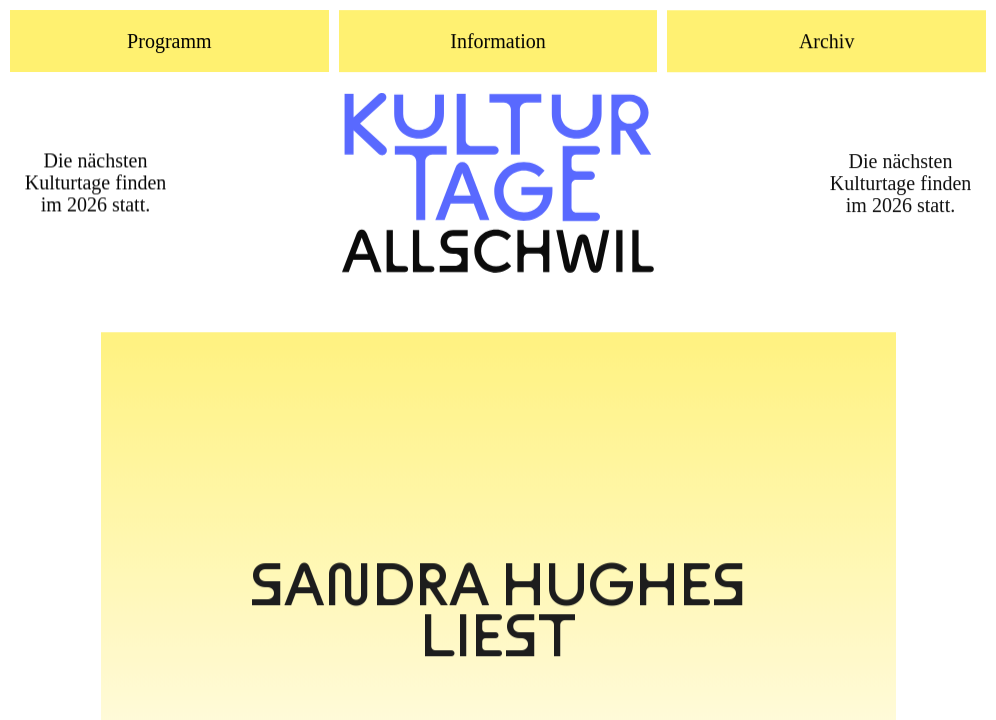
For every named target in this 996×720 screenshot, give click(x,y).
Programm (169, 41)
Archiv (827, 42)
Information (498, 42)
